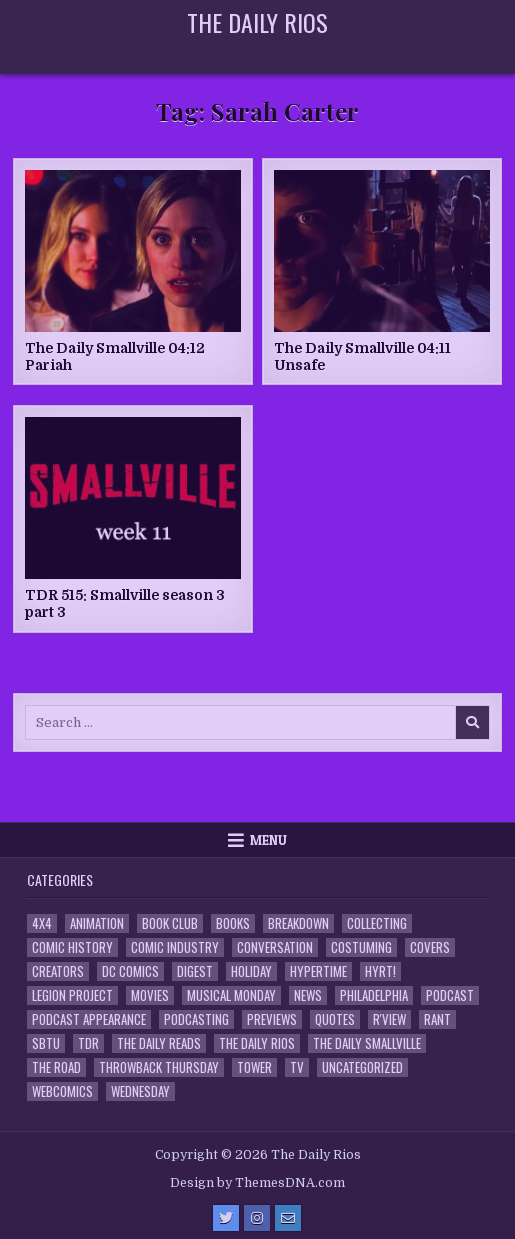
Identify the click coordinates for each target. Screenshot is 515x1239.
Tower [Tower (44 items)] (254, 1067)
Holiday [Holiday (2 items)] (251, 971)
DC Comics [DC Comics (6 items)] (130, 971)
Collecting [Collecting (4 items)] (377, 923)
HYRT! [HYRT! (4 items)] (380, 971)
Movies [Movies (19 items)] (150, 995)
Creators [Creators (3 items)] (58, 971)
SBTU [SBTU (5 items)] (46, 1043)
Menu (268, 840)
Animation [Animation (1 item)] (97, 923)
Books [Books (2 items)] (233, 923)
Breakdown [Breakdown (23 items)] (298, 923)
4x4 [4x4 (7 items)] (42, 923)
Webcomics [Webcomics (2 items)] (62, 1091)
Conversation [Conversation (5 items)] (275, 947)
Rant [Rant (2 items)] (437, 1019)
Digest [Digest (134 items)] (195, 971)
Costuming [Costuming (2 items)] (361, 947)
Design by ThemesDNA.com (257, 1183)
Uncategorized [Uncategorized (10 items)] (362, 1067)
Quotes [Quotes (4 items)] (335, 1019)
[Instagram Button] (257, 1218)
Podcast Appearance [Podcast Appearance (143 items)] (89, 1019)
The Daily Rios (257, 22)
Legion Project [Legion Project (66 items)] (72, 995)
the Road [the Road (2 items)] (56, 1067)
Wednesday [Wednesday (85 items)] (140, 1091)
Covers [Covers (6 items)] (430, 947)
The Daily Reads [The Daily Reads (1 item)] (159, 1043)
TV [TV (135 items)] (297, 1067)
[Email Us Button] (288, 1218)
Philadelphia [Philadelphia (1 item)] (374, 995)
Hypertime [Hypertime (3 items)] (318, 971)
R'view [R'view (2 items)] (389, 1019)
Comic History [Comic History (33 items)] (72, 947)
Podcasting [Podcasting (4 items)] (196, 1019)
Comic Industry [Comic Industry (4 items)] (175, 947)
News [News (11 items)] (308, 995)
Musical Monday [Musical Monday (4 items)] (231, 995)
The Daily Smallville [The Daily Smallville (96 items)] (367, 1043)
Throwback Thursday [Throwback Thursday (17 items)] (159, 1067)
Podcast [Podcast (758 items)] (450, 995)
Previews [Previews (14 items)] (272, 1019)
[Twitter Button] (226, 1218)
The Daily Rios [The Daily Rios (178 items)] (257, 1043)
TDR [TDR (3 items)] (88, 1043)
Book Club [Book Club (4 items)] (170, 923)
